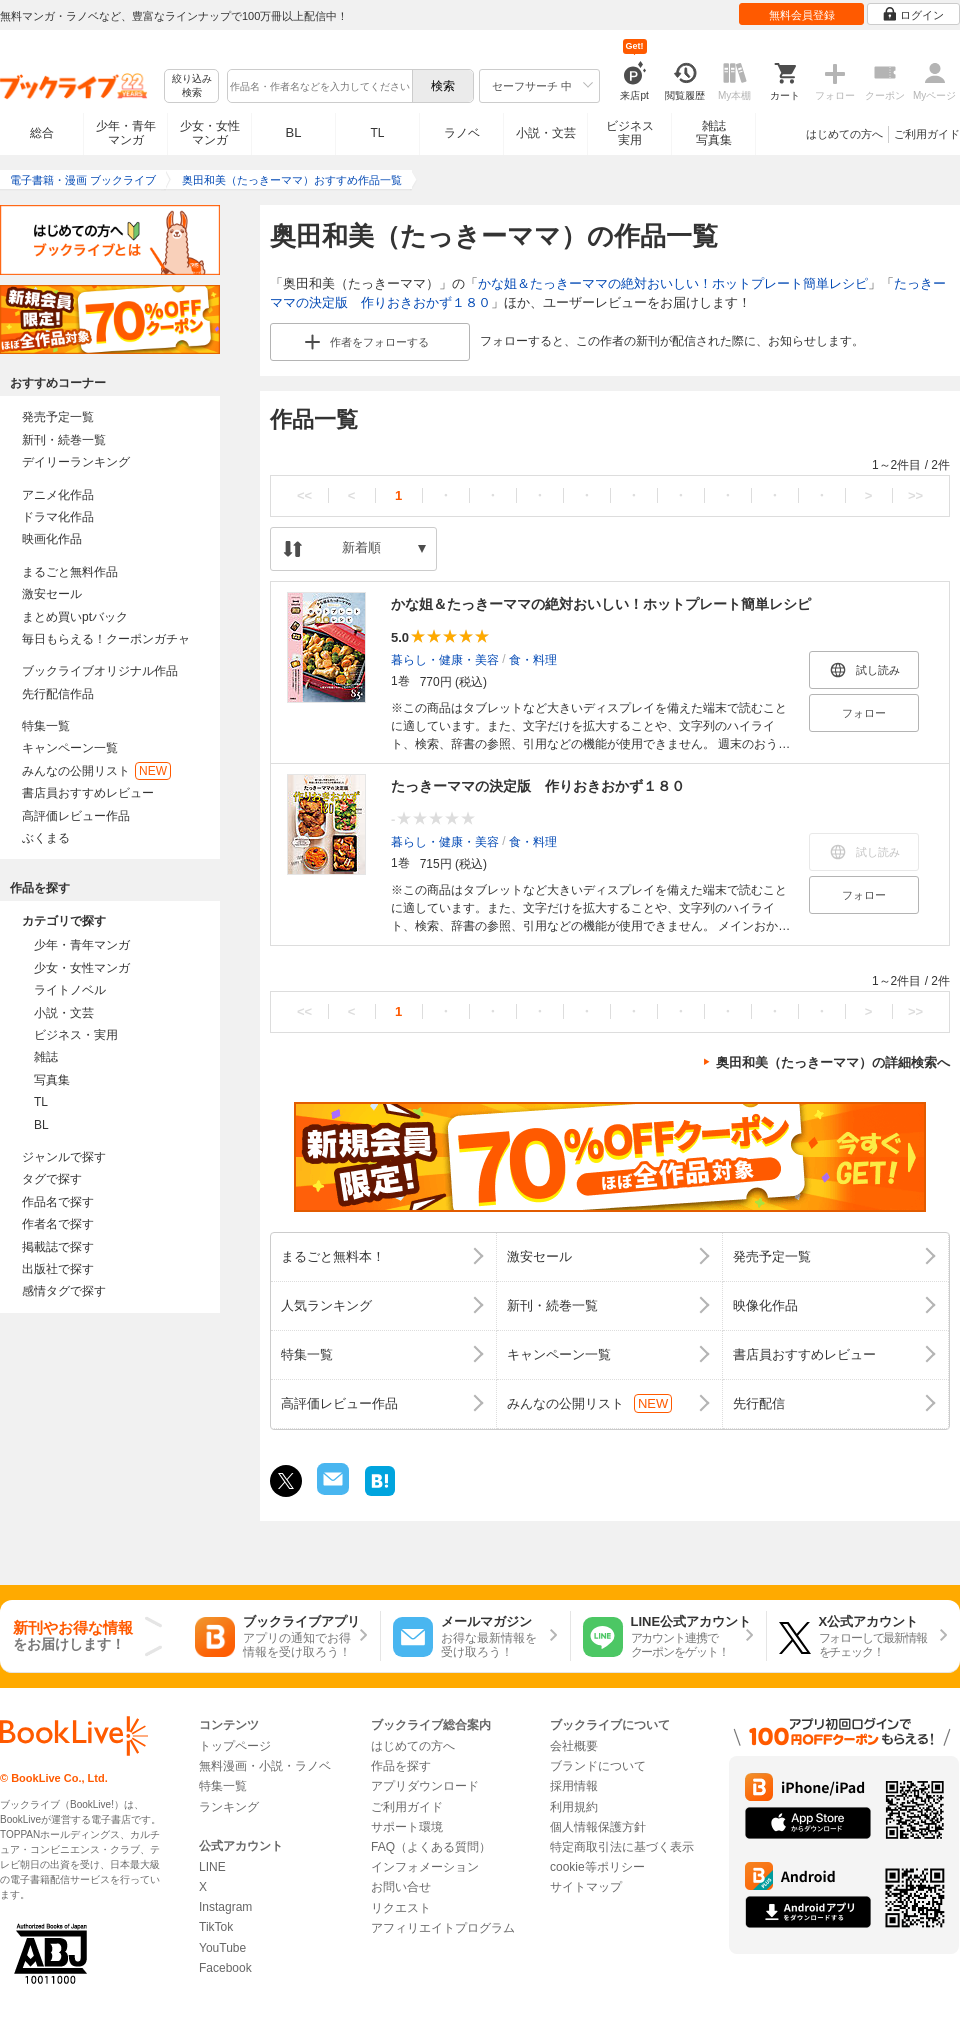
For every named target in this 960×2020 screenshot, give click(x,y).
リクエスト (401, 1908)
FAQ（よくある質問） (431, 1847)
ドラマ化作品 (58, 517)
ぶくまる (46, 838)
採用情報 (574, 1786)
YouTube (222, 1948)
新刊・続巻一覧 (64, 440)
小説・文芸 (546, 133)
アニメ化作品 (58, 495)
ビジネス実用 (630, 133)
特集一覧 (46, 726)
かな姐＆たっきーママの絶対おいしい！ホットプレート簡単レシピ (673, 283)
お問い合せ (401, 1887)
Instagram (225, 1907)
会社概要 (574, 1746)
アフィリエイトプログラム (443, 1928)
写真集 (52, 1080)
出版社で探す (58, 1269)
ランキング (229, 1807)
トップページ (235, 1746)
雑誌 (46, 1057)
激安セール (52, 594)
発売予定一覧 (58, 417)
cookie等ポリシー (597, 1867)
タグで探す (52, 1179)
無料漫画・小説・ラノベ (265, 1766)
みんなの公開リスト (96, 771)
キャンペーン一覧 (70, 748)
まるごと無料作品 (70, 572)
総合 (42, 133)
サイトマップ (586, 1887)
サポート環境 (407, 1827)
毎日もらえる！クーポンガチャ (106, 639)
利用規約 (574, 1807)
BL (294, 132)
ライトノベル (70, 990)
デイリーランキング (76, 462)
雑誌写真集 (714, 133)
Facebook (225, 1968)
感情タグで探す (64, 1291)
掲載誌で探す (58, 1247)
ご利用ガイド (927, 134)
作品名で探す (58, 1202)
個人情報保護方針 (598, 1827)
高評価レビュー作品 (76, 816)
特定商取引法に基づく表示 (622, 1847)
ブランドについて (598, 1766)
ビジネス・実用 (76, 1035)
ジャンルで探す (64, 1157)
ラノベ (462, 133)
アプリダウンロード (425, 1786)
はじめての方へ (844, 134)
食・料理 (533, 659)
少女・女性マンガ (210, 133)
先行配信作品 (58, 694)
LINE (212, 1867)
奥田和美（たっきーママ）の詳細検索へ (833, 1062)
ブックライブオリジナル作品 (100, 671)
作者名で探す (58, 1224)
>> (915, 495)
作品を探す (401, 1766)
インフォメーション (425, 1867)
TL (377, 133)
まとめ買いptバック (75, 617)
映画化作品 (52, 539)
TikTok (216, 1927)
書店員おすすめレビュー (88, 793)
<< (304, 495)
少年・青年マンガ (126, 133)
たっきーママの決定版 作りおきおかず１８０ (538, 786)
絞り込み (192, 86)
